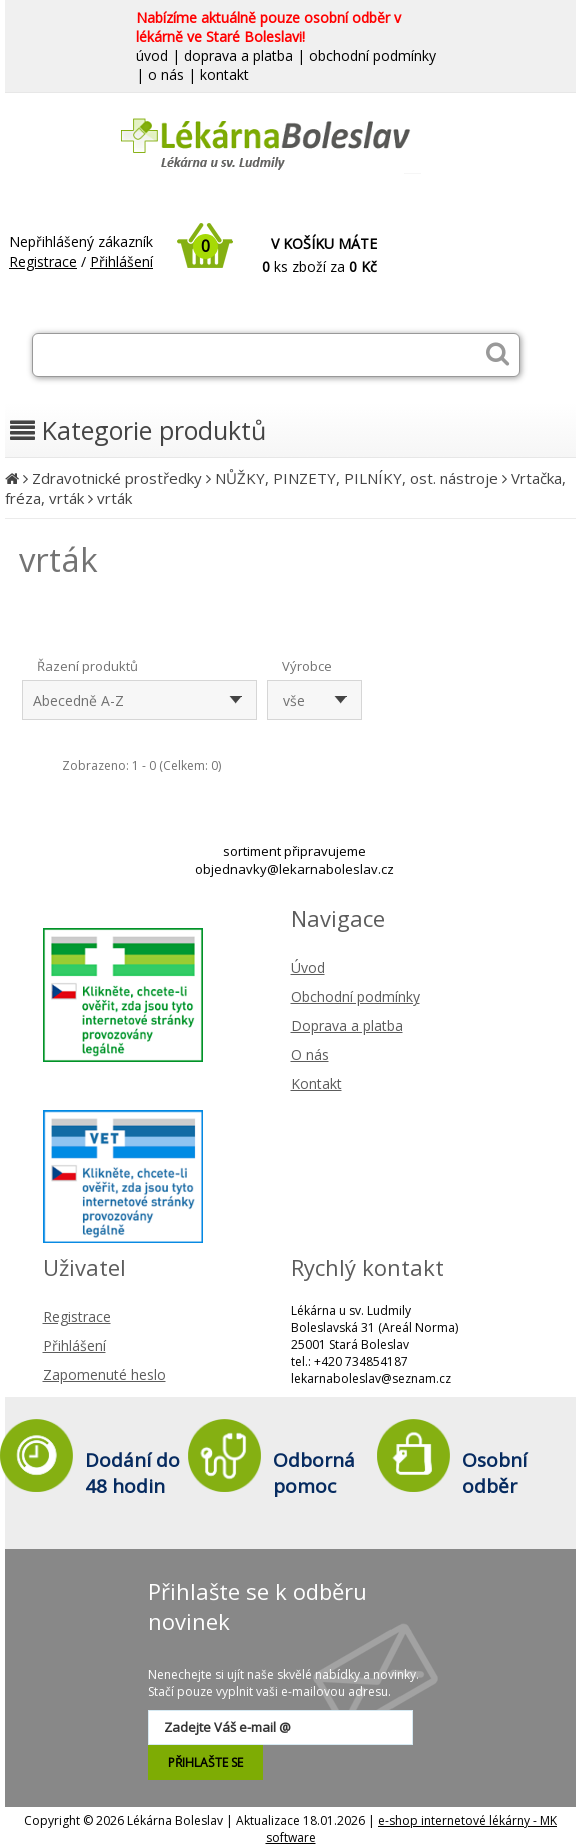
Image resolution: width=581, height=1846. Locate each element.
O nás (310, 1054)
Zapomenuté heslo (104, 1374)
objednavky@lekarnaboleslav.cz (294, 869)
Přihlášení (121, 261)
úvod (152, 55)
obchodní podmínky (372, 55)
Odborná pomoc (314, 1473)
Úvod (308, 967)
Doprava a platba (347, 1025)
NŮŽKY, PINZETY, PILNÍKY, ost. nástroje (356, 478)
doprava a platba (238, 55)
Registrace (43, 261)
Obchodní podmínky (355, 996)
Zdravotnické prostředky (117, 478)
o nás (166, 74)
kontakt (224, 74)
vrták (114, 498)
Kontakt (316, 1083)
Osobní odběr (494, 1473)
